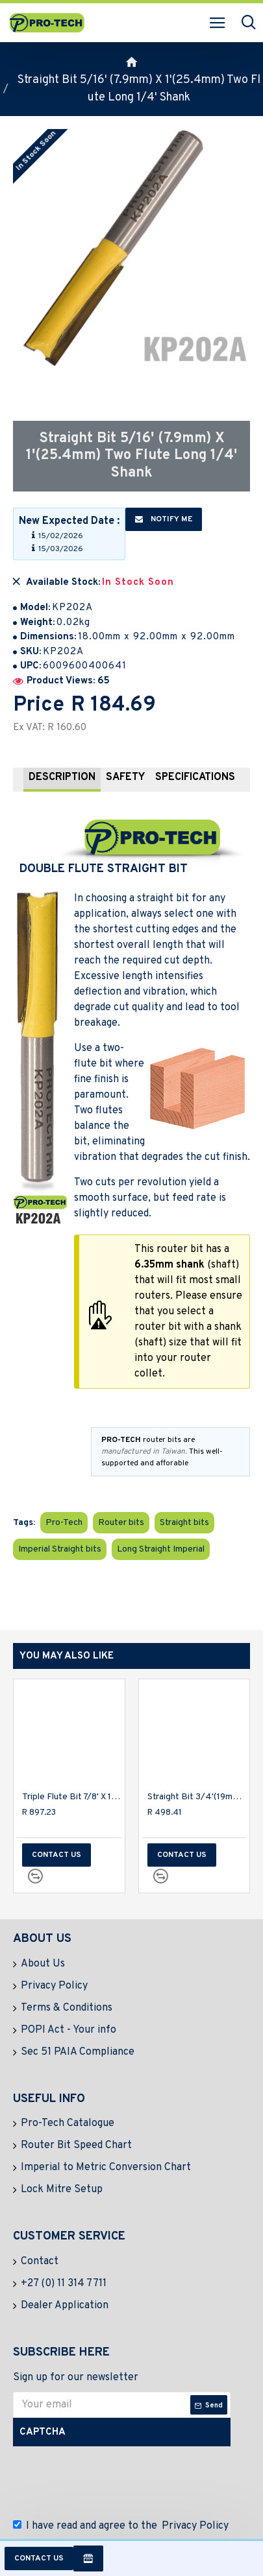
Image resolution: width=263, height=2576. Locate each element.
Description (62, 777)
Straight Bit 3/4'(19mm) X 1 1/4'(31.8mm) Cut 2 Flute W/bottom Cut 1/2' (197, 1796)
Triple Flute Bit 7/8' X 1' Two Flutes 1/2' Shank (71, 1796)
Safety (125, 777)
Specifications (195, 777)
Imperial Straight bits (59, 1549)
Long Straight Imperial (161, 1549)
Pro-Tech (63, 1522)
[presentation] (114, 2479)
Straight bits (184, 1522)
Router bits (121, 1522)
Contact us (39, 2558)
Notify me (163, 519)
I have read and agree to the (122, 2526)
